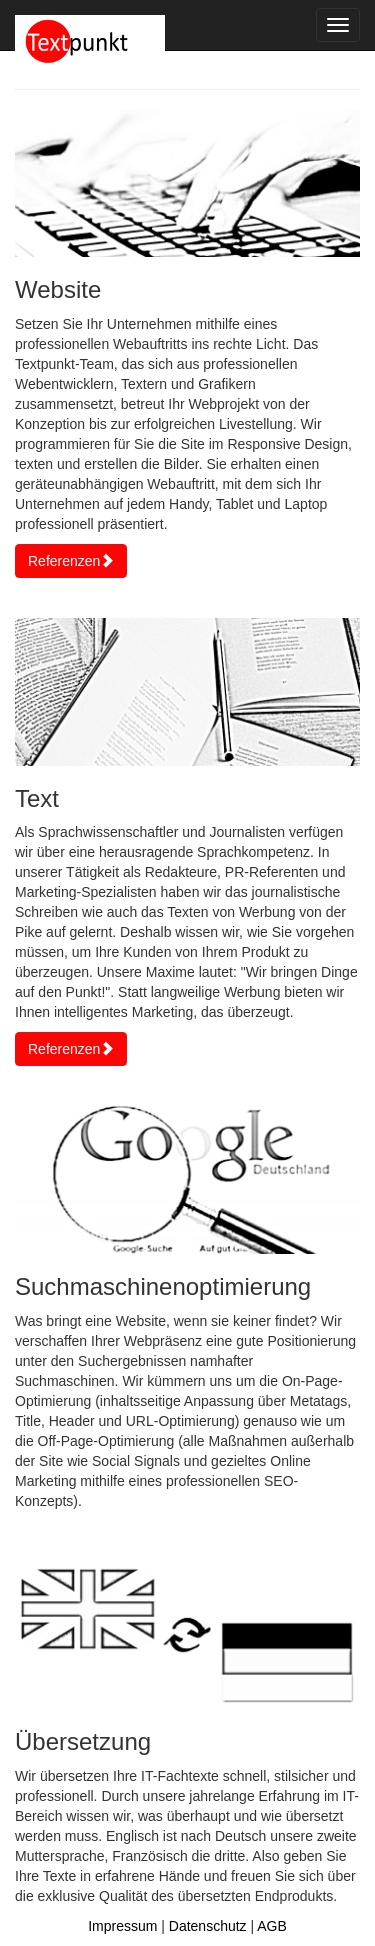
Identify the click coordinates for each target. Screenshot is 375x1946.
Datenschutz (208, 1926)
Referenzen (71, 561)
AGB (272, 1926)
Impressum (122, 1926)
